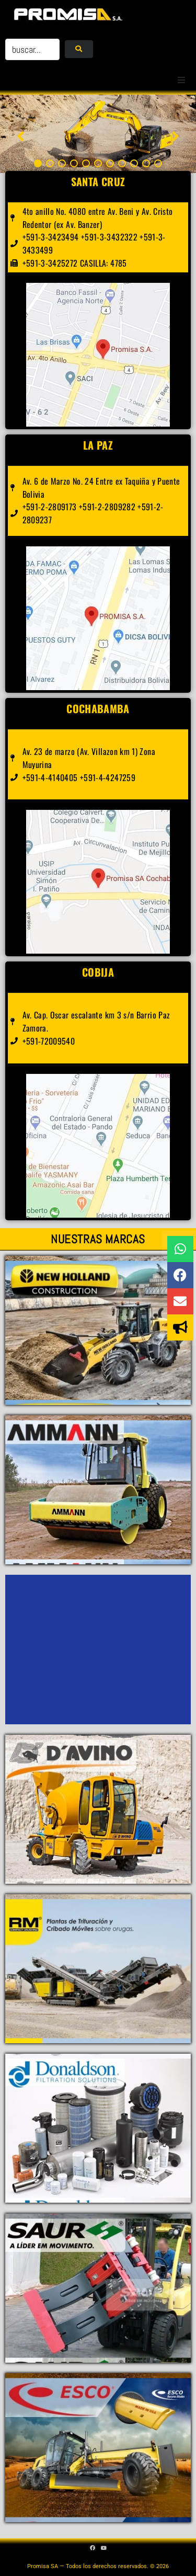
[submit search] (79, 49)
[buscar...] (32, 49)
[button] (181, 80)
